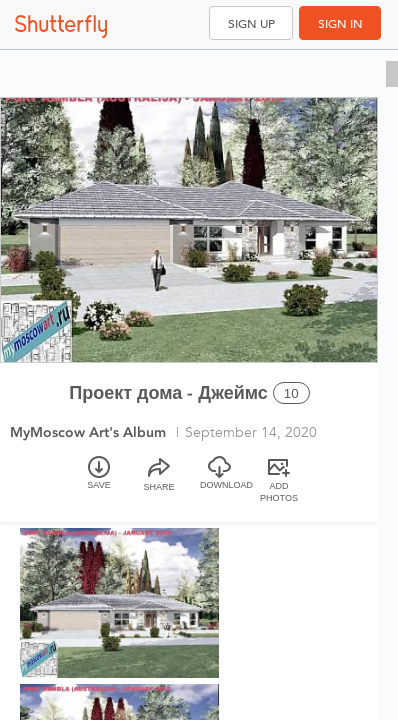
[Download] (219, 481)
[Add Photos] (279, 481)
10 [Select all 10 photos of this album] (291, 393)
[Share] (159, 481)
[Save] (99, 481)
